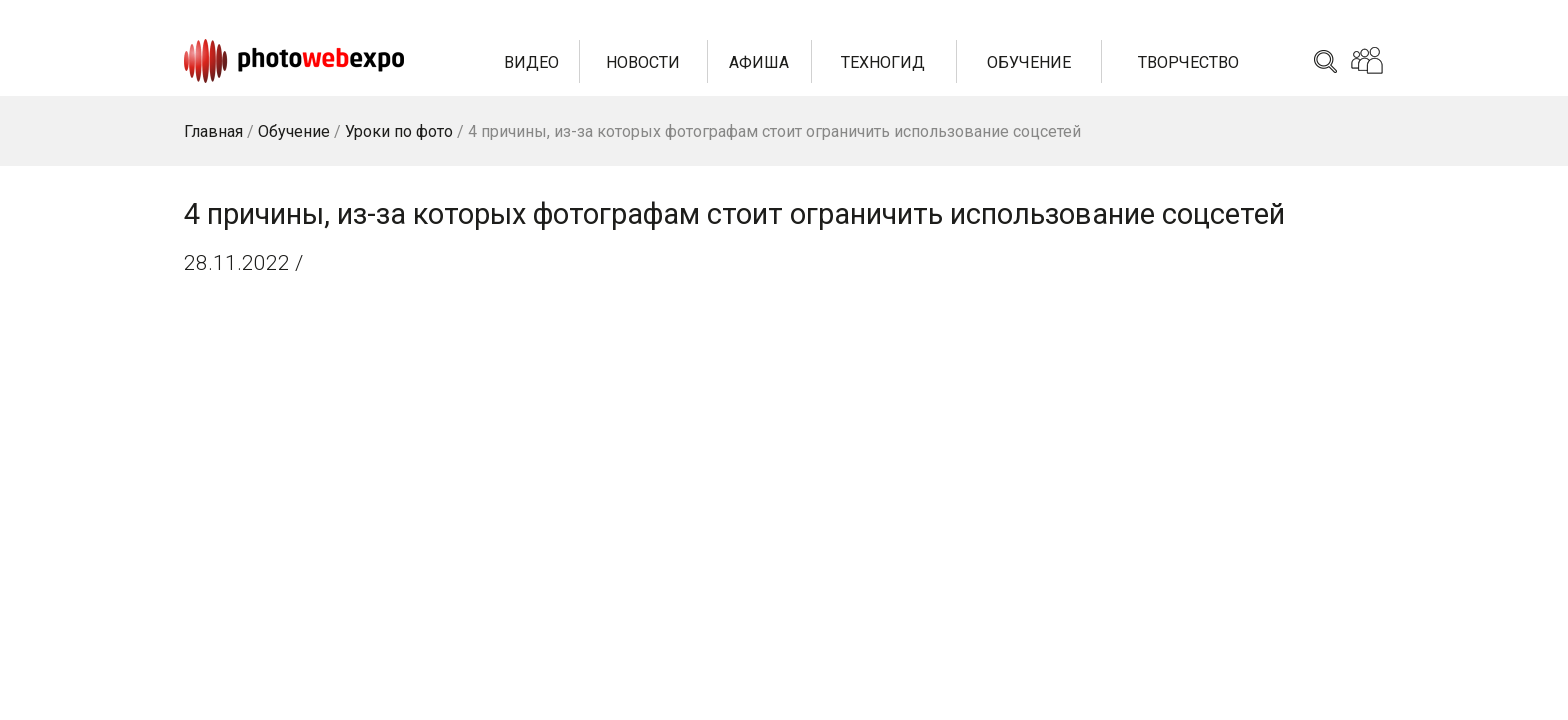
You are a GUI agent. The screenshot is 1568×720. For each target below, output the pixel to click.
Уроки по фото (399, 131)
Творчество (1188, 62)
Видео (531, 62)
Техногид (883, 62)
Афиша (759, 62)
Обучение (1029, 62)
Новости (643, 62)
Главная (213, 131)
